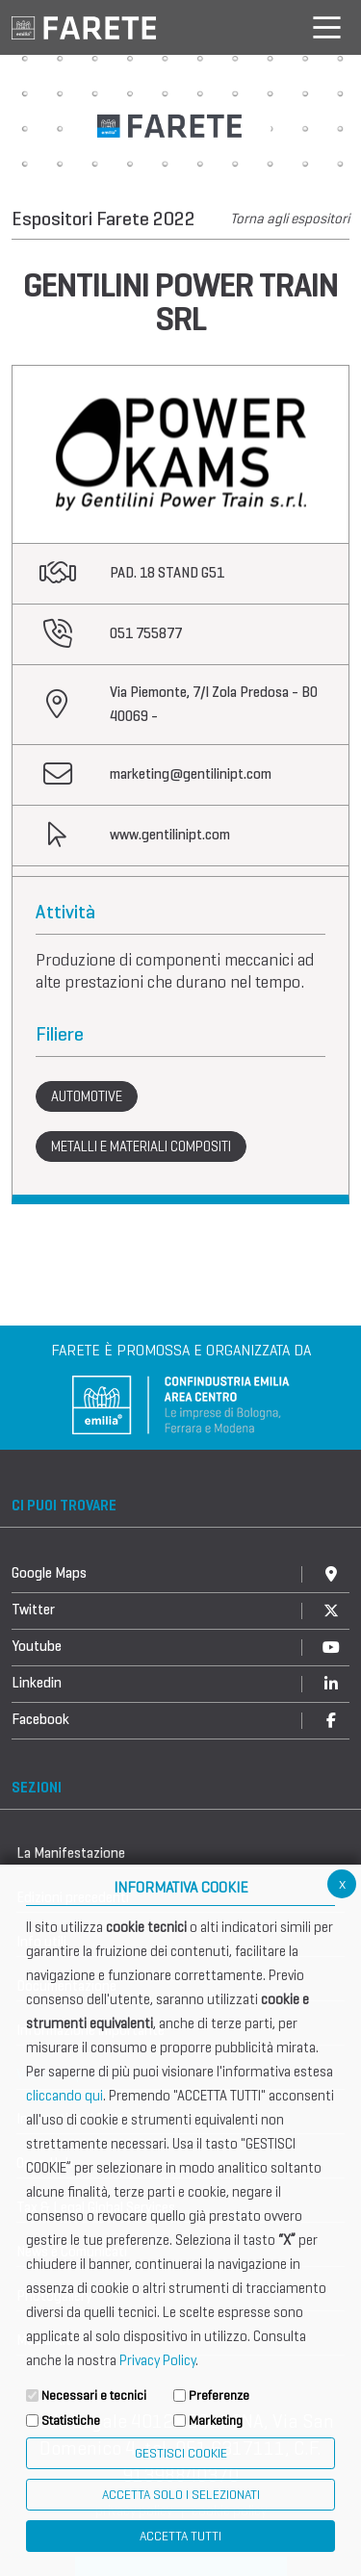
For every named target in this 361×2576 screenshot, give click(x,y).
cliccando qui (64, 2095)
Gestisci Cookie (181, 2453)
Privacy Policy (157, 2360)
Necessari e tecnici (93, 2395)
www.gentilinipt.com (170, 834)
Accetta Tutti (180, 2536)
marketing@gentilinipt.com (190, 774)
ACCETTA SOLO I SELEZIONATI (181, 2494)
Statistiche (70, 2420)
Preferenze (219, 2395)
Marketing (216, 2420)
